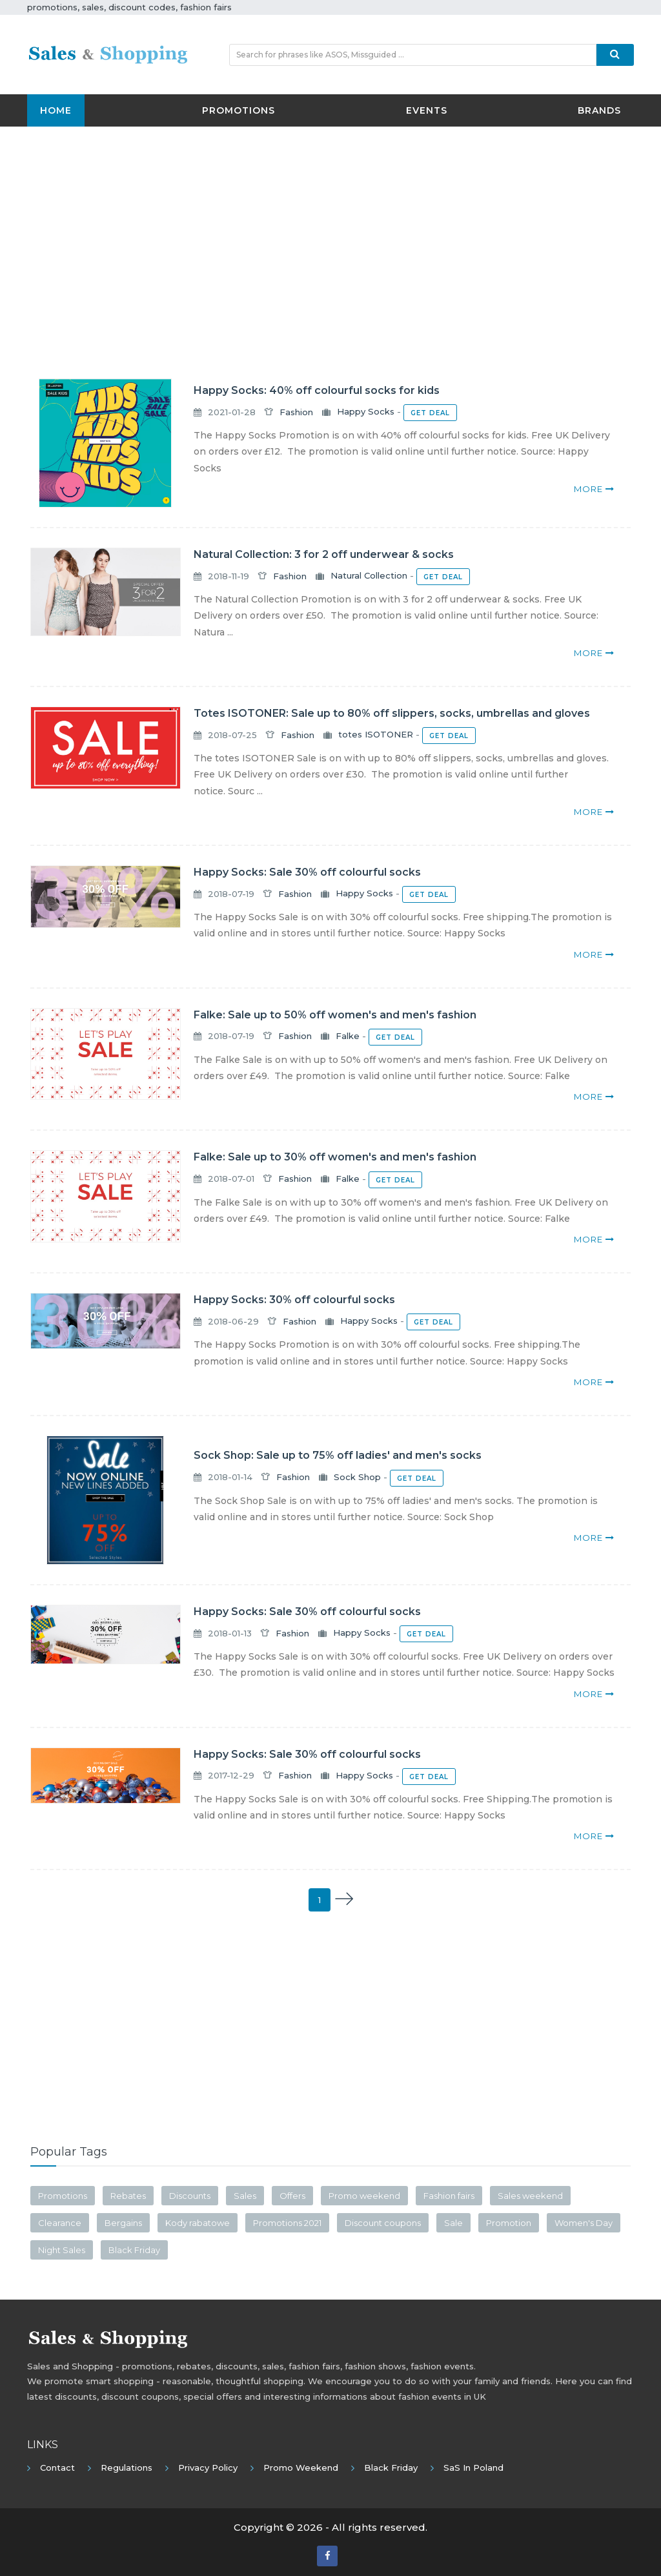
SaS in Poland (473, 2467)
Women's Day (583, 2223)
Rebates (128, 2195)
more (594, 489)
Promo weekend (364, 2195)
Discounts (189, 2195)
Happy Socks (365, 412)
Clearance (59, 2223)
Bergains (123, 2223)
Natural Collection (368, 576)
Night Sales (61, 2250)
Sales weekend (530, 2195)
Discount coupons (383, 2223)
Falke (348, 1036)
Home (56, 110)
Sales (245, 2195)
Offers (292, 2195)
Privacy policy (208, 2467)
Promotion (508, 2223)
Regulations (126, 2467)
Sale (453, 2223)
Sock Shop (357, 1477)
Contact (57, 2467)
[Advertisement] (330, 229)
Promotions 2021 (287, 2223)
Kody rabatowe (197, 2223)
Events (426, 110)
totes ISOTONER (375, 735)
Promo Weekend (300, 2467)
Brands (599, 110)
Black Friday (134, 2250)
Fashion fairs (448, 2195)
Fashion (296, 412)
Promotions (238, 110)
